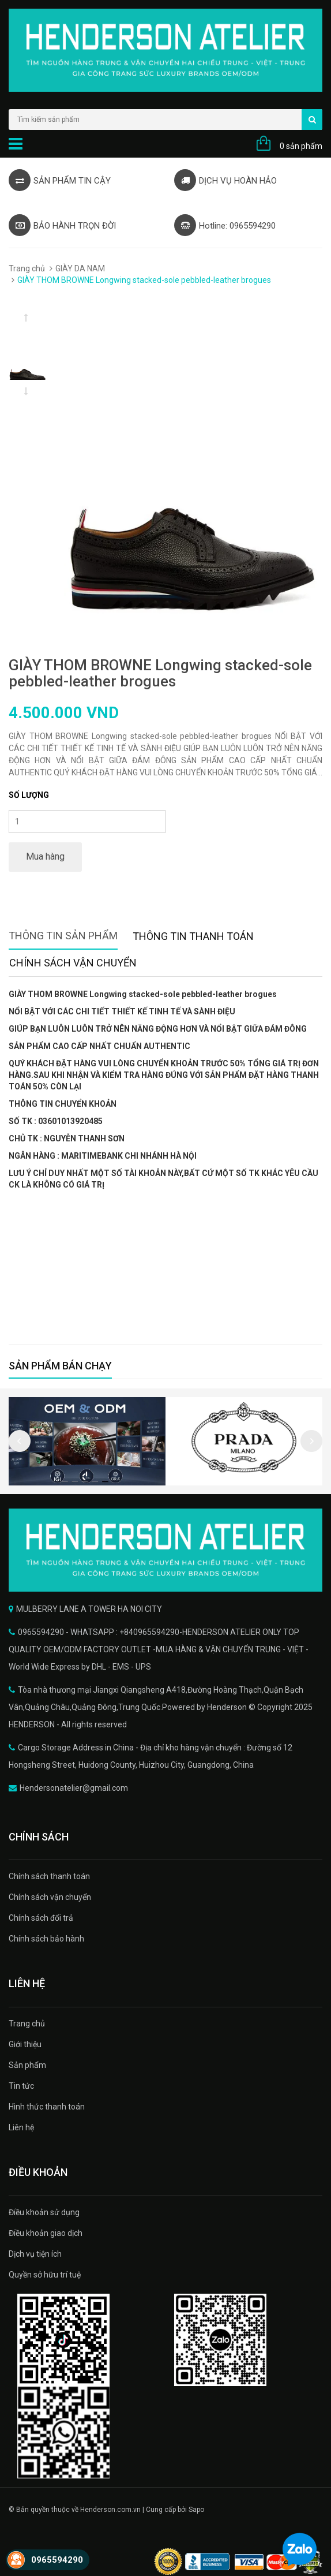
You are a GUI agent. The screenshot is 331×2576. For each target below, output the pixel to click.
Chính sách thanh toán (49, 1876)
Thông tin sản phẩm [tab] (63, 935)
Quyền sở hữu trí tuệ (45, 2274)
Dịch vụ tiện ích (35, 2253)
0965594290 (57, 2560)
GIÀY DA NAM (80, 268)
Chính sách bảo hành (46, 1938)
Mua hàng (45, 856)
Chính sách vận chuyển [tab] (73, 963)
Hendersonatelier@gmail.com (74, 1788)
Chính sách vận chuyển (50, 1897)
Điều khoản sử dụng (44, 2212)
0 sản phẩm (301, 146)
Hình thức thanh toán (47, 2106)
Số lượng (29, 795)
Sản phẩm (27, 2065)
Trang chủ (27, 268)
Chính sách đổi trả (41, 1917)
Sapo (196, 2510)
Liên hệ (21, 2127)
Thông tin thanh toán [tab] (193, 936)
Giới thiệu (25, 2044)
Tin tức (21, 2085)
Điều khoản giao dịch (45, 2233)
